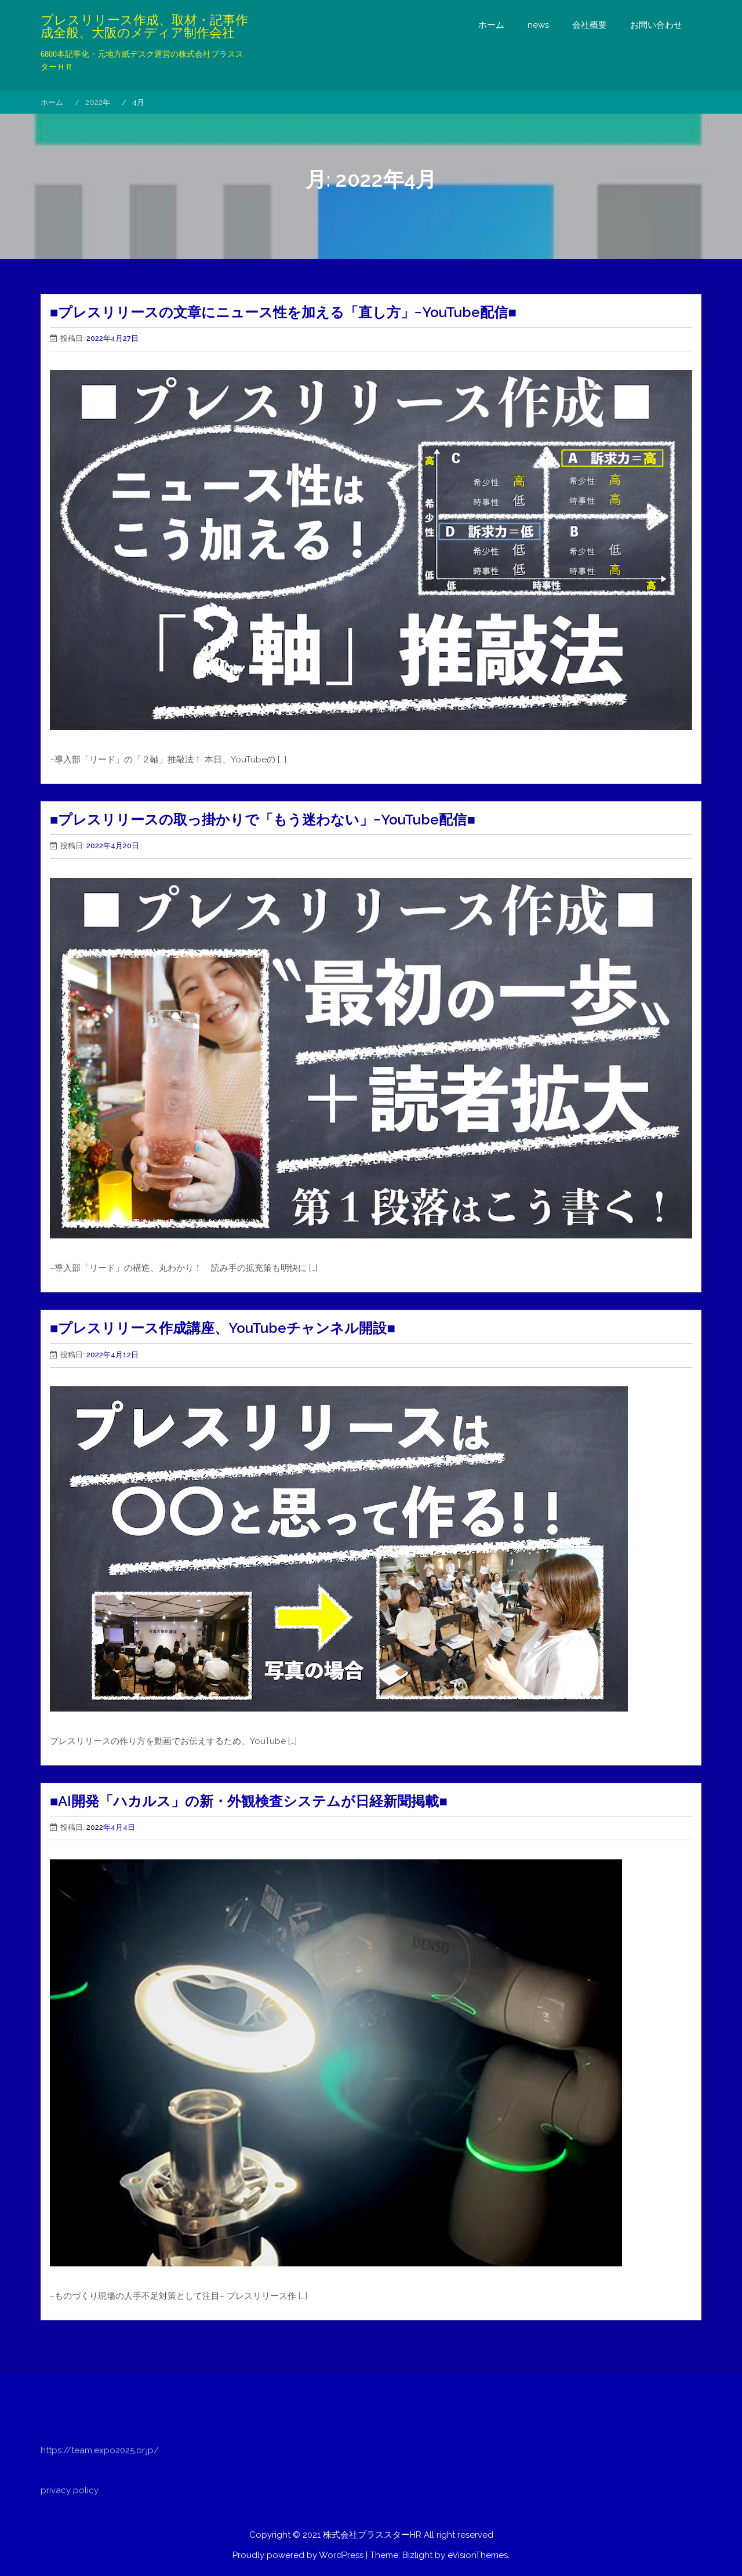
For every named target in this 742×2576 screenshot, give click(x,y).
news (538, 25)
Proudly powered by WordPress (297, 2555)
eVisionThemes (478, 2555)
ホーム (491, 25)
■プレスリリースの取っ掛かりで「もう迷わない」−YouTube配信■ (262, 819)
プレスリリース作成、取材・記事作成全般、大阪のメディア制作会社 (144, 26)
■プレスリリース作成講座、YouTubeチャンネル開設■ (222, 1328)
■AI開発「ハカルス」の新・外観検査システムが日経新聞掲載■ (249, 1801)
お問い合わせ (656, 25)
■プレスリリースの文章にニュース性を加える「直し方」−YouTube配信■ (283, 312)
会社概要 (589, 25)
